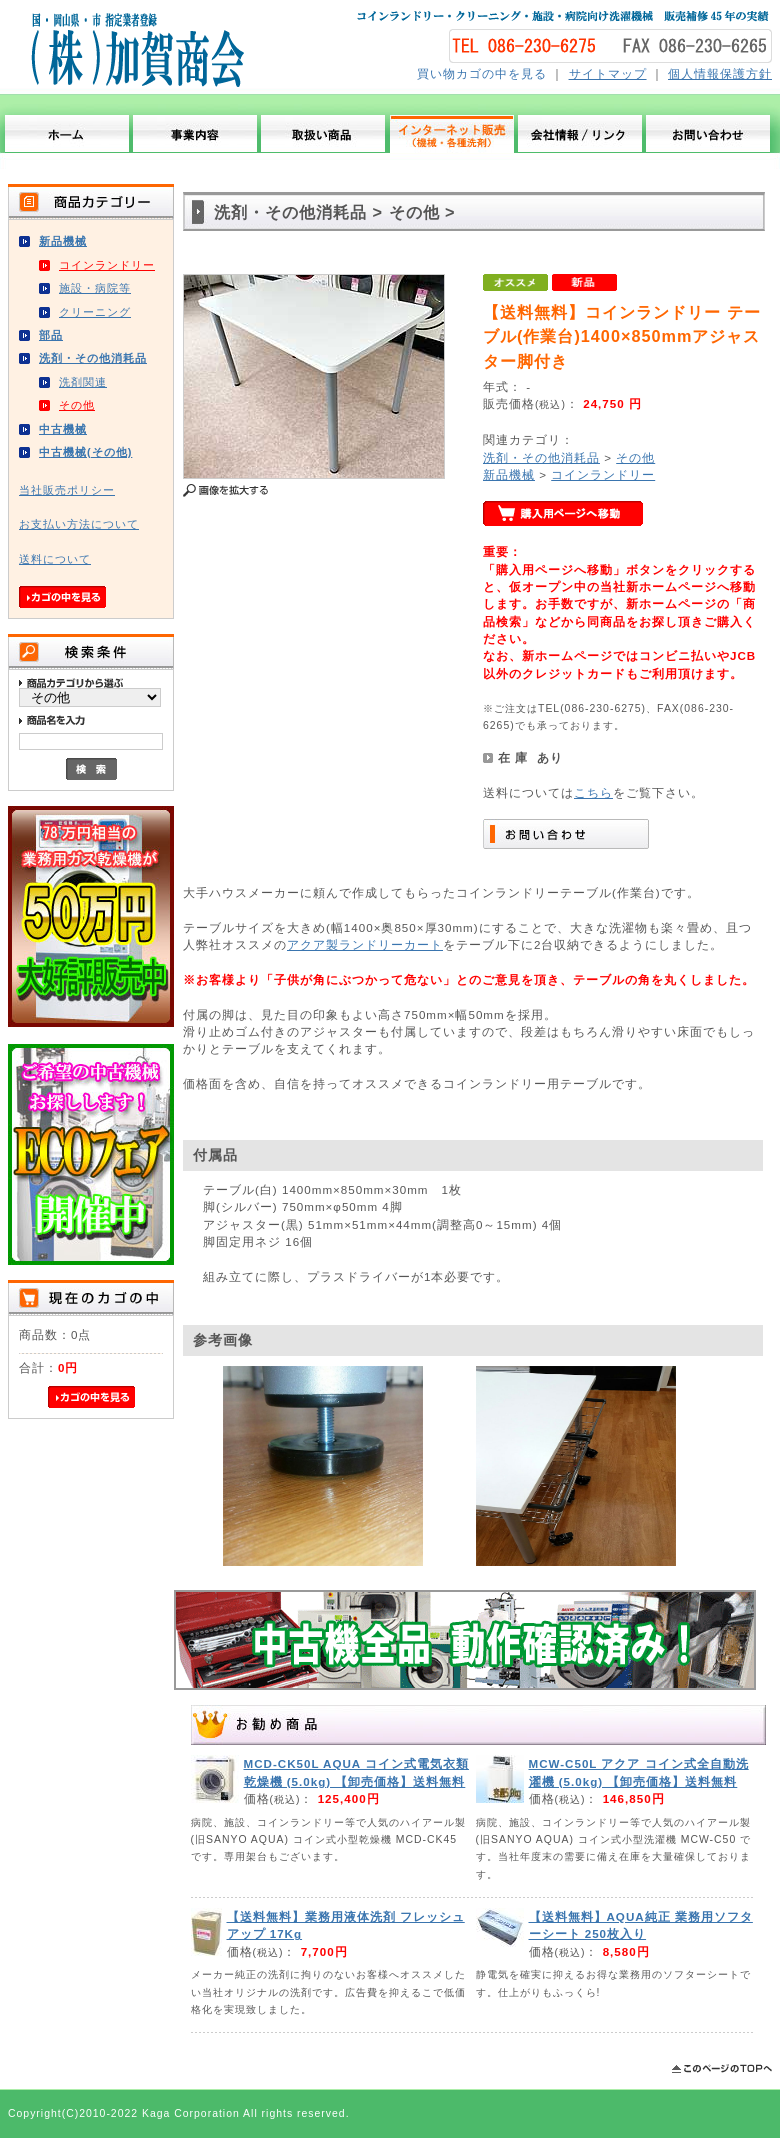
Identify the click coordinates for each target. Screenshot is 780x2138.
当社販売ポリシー (67, 490)
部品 (51, 335)
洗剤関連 (83, 382)
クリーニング (95, 312)
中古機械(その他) (85, 452)
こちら (593, 792)
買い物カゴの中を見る (482, 73)
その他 (77, 405)
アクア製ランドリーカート (365, 944)
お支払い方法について (79, 524)
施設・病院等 (95, 288)
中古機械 (63, 429)
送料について (55, 559)
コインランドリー (107, 265)
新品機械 (63, 241)
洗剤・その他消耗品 (93, 358)
